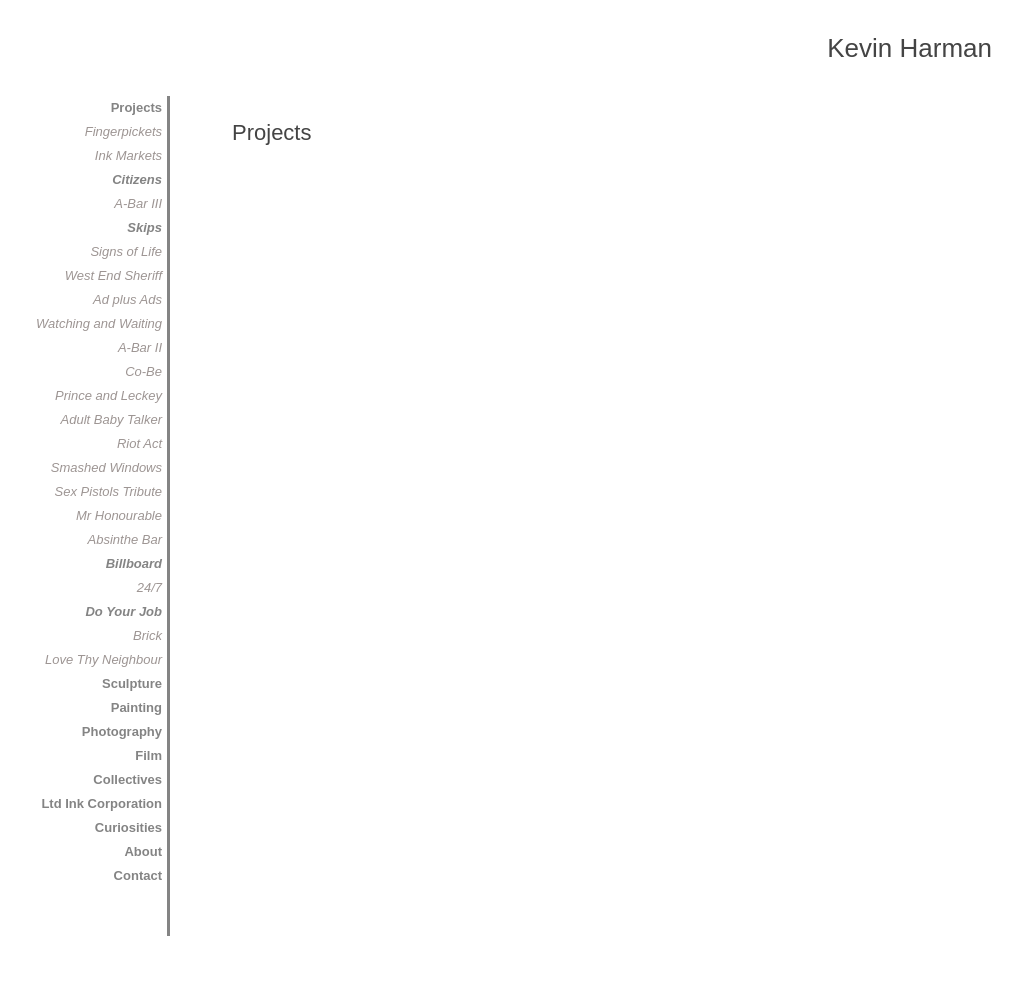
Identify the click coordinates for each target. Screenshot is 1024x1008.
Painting (136, 707)
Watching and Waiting (99, 323)
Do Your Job (123, 611)
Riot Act (139, 443)
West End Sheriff (113, 275)
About (143, 851)
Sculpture (132, 683)
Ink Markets (128, 155)
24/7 (149, 587)
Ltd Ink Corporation (101, 803)
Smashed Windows (106, 467)
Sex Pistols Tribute (108, 491)
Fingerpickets (123, 131)
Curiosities (128, 827)
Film (148, 755)
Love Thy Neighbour (103, 659)
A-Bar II (140, 347)
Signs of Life (126, 251)
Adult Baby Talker (111, 419)
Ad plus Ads (127, 299)
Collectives (127, 779)
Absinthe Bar (125, 539)
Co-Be (143, 371)
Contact (138, 875)
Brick (147, 635)
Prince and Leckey (108, 395)
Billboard (134, 563)
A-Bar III (138, 203)
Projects (136, 107)
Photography (122, 731)
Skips (144, 227)
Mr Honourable (119, 515)
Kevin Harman (909, 48)
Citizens (137, 179)
